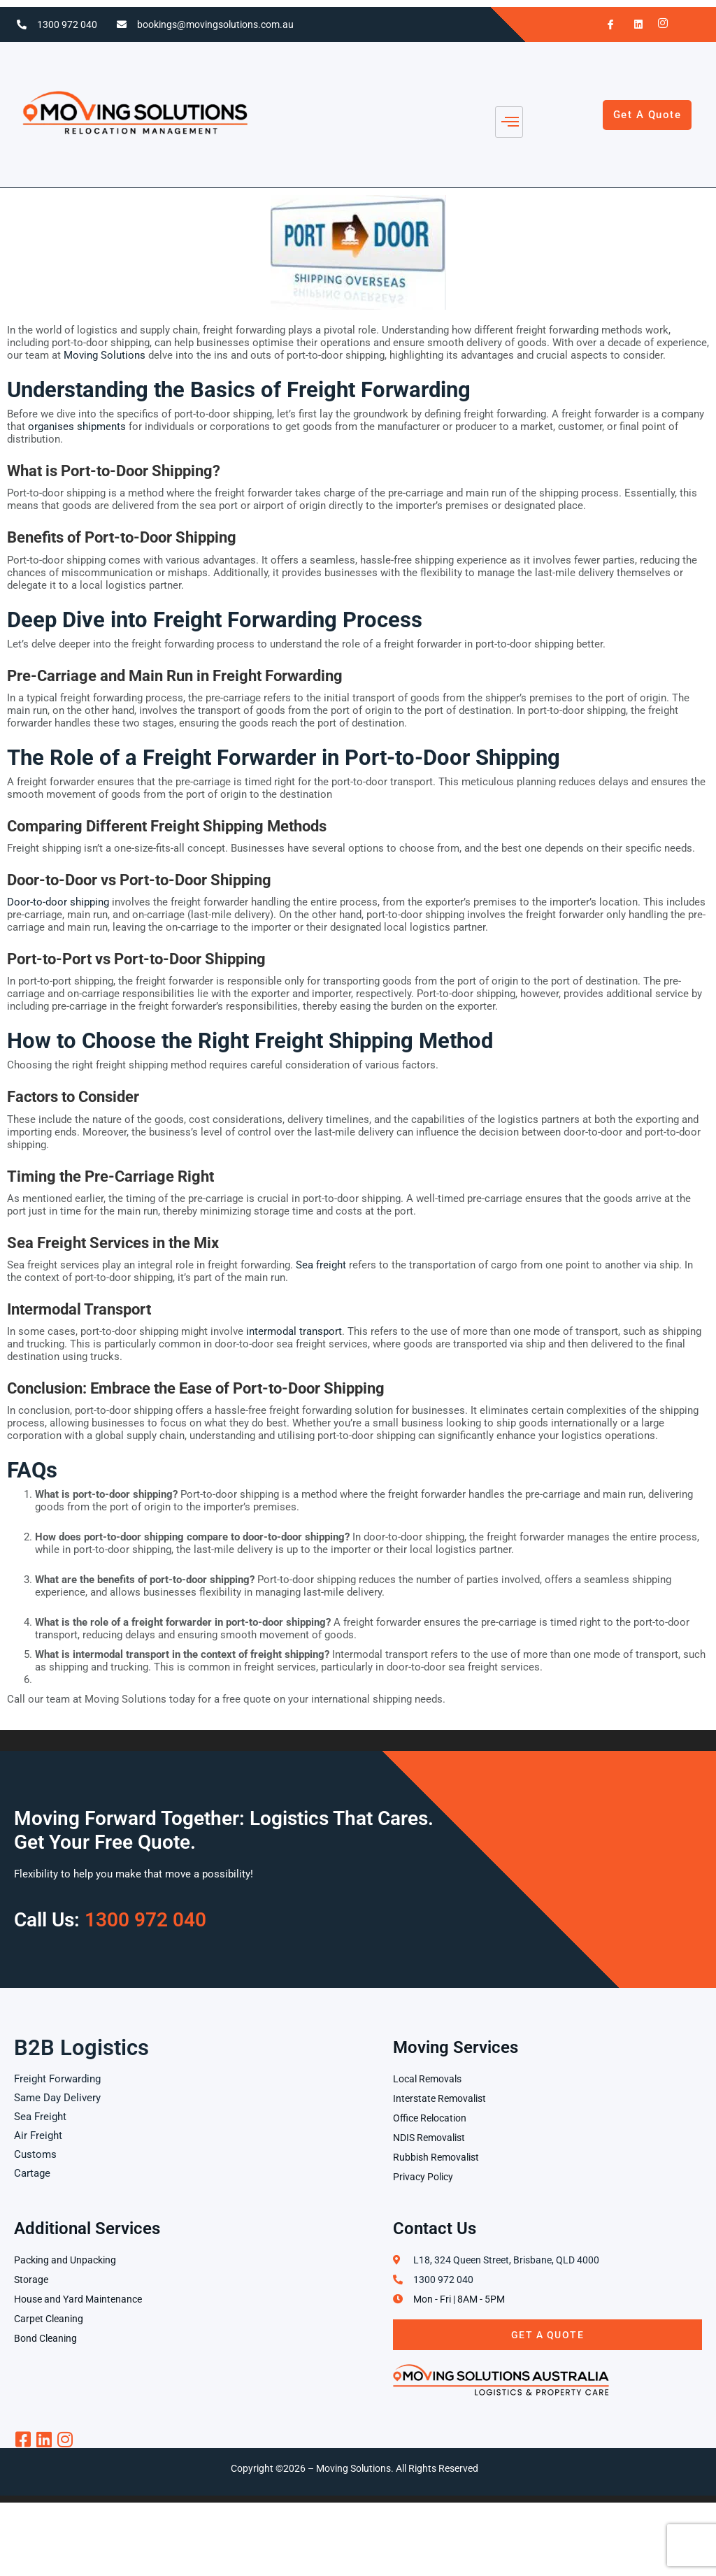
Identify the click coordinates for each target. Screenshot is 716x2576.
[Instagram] (659, 24)
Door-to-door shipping (58, 902)
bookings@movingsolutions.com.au (215, 24)
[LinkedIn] (632, 24)
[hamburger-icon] (509, 122)
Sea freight (321, 1265)
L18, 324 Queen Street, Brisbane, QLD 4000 (506, 2260)
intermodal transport (294, 1331)
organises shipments (77, 426)
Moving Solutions (104, 355)
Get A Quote (548, 2334)
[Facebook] (604, 24)
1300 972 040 (67, 24)
